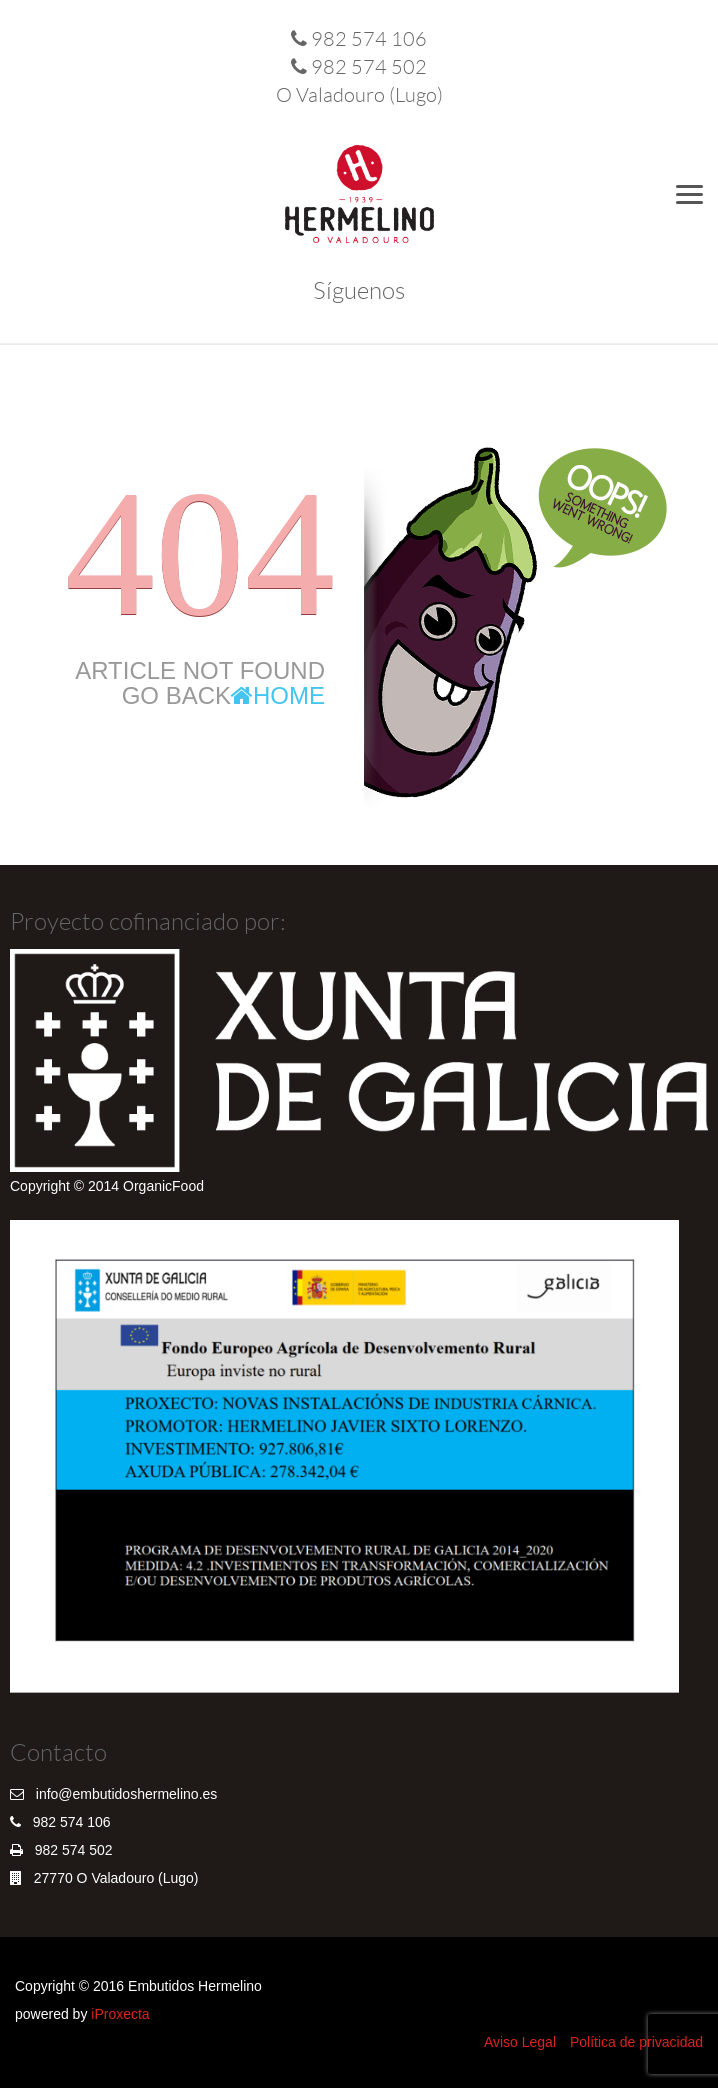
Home (278, 695)
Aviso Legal (520, 2042)
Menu (693, 194)
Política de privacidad (636, 2042)
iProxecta (120, 2014)
